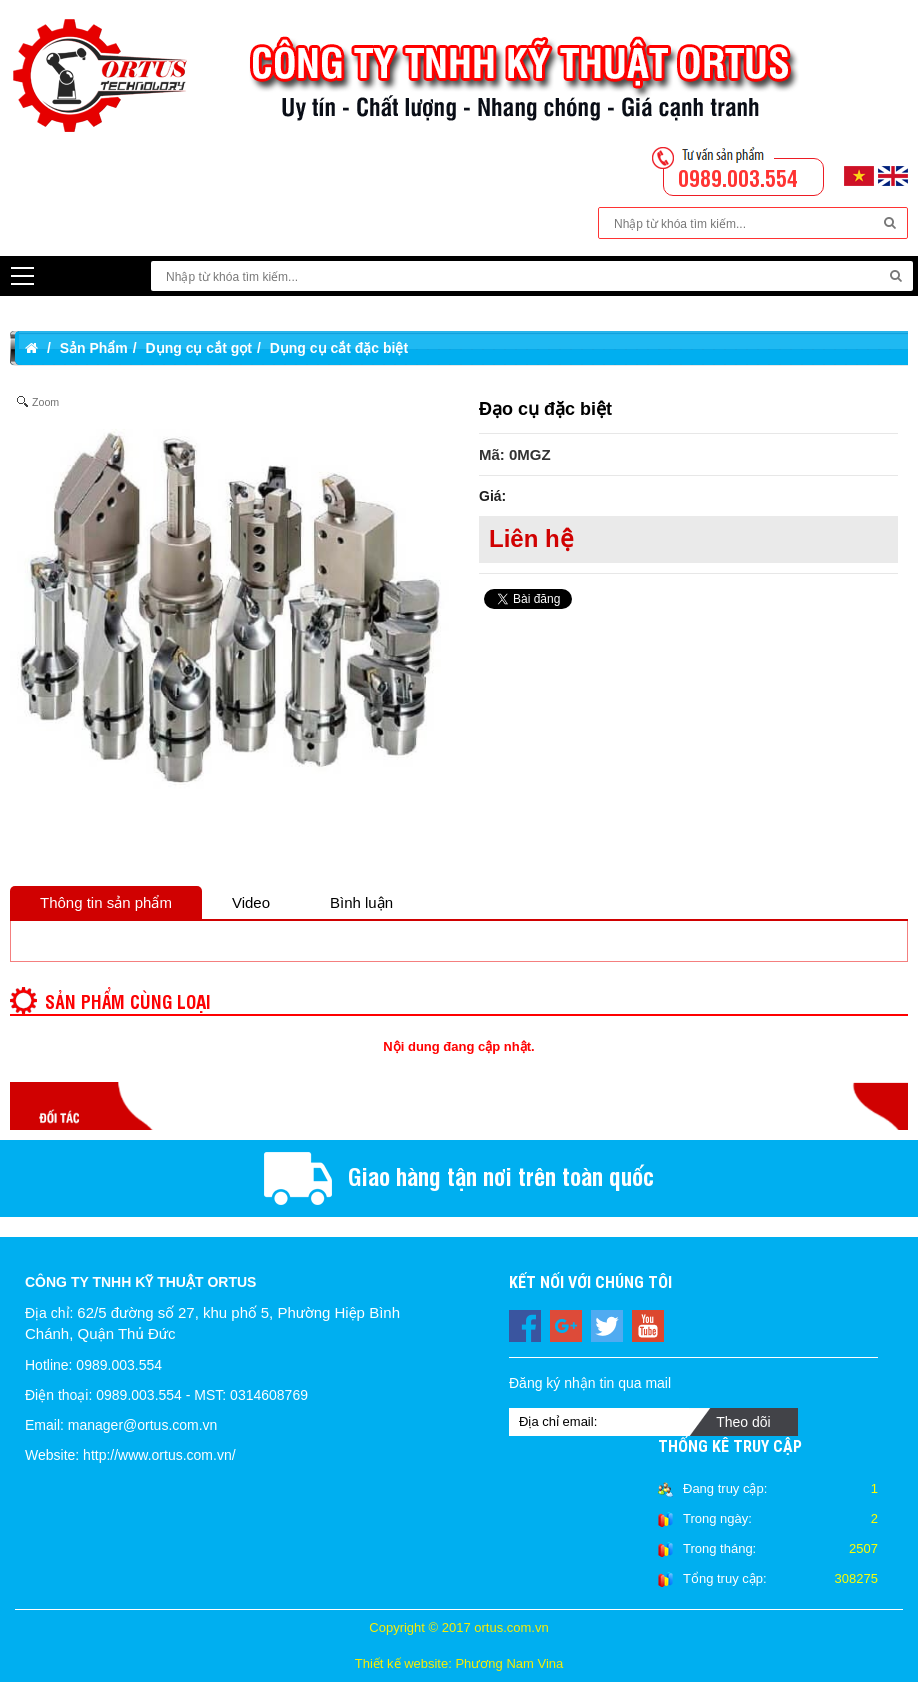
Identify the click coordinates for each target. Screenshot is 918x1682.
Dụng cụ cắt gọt (199, 348)
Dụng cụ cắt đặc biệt (339, 348)
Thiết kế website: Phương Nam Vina (459, 1663)
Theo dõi (743, 1422)
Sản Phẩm (94, 348)
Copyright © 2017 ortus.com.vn (458, 1627)
